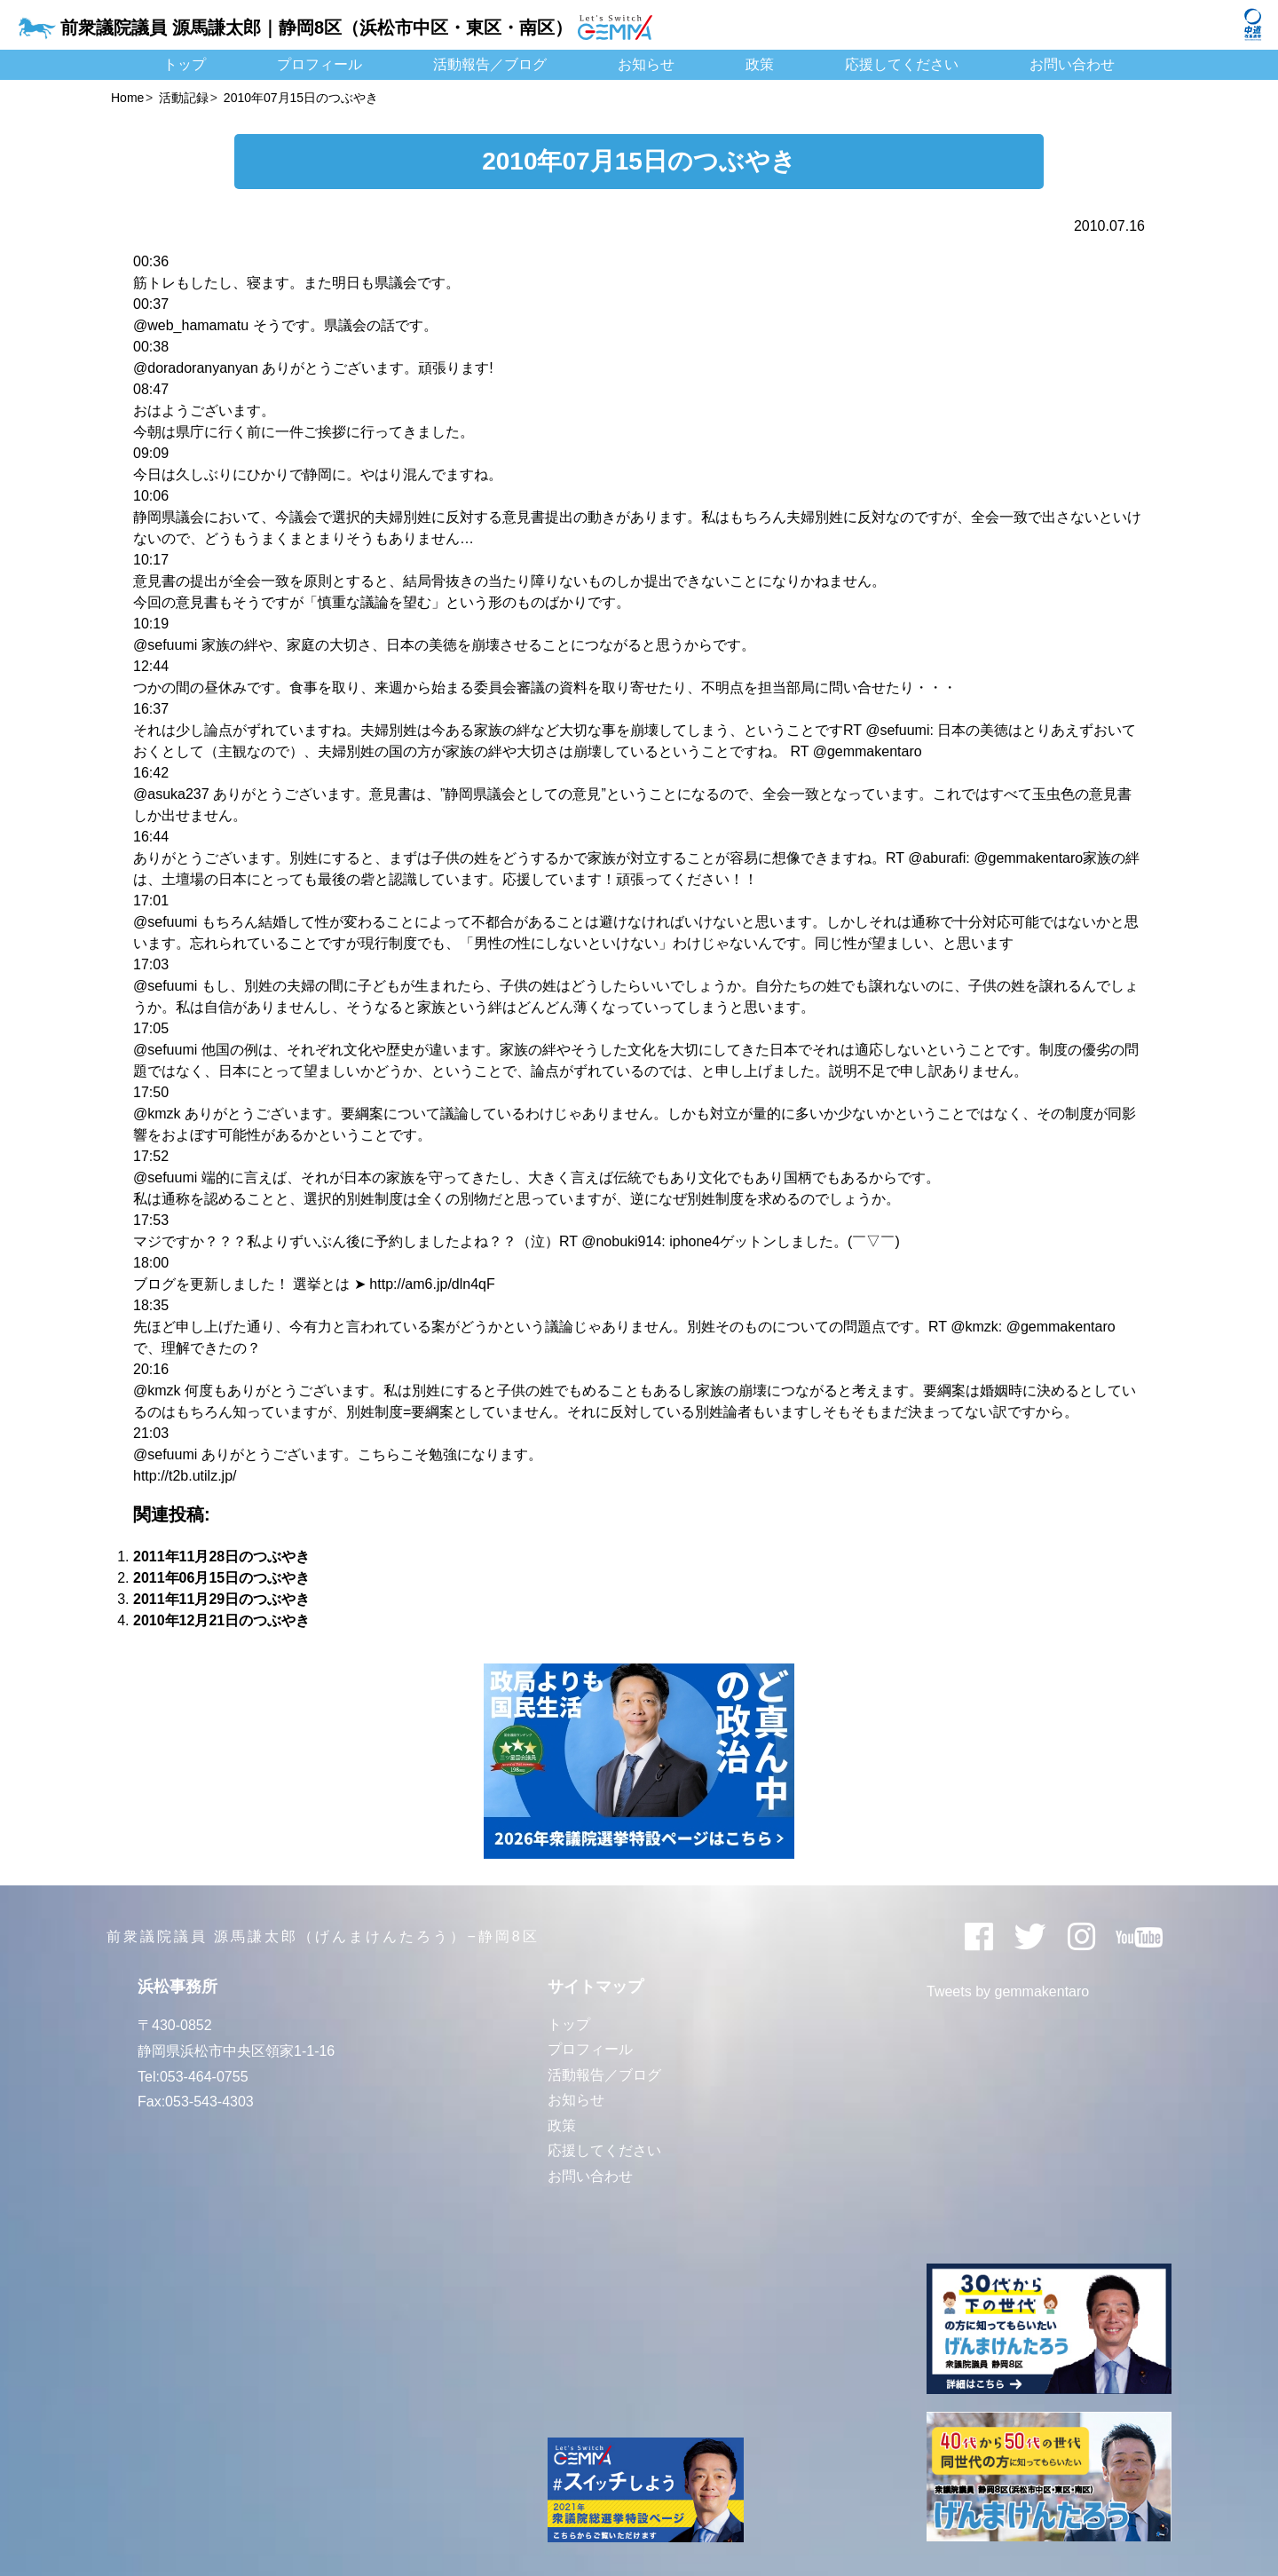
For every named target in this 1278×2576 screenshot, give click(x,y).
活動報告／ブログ (490, 64)
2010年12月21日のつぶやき (221, 1620)
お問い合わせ (1072, 64)
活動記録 (184, 98)
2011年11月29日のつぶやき (221, 1599)
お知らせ (646, 64)
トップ (184, 64)
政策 (760, 64)
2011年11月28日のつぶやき (221, 1556)
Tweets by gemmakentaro (1008, 1991)
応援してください (901, 64)
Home (127, 98)
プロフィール (319, 64)
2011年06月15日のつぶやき (221, 1577)
